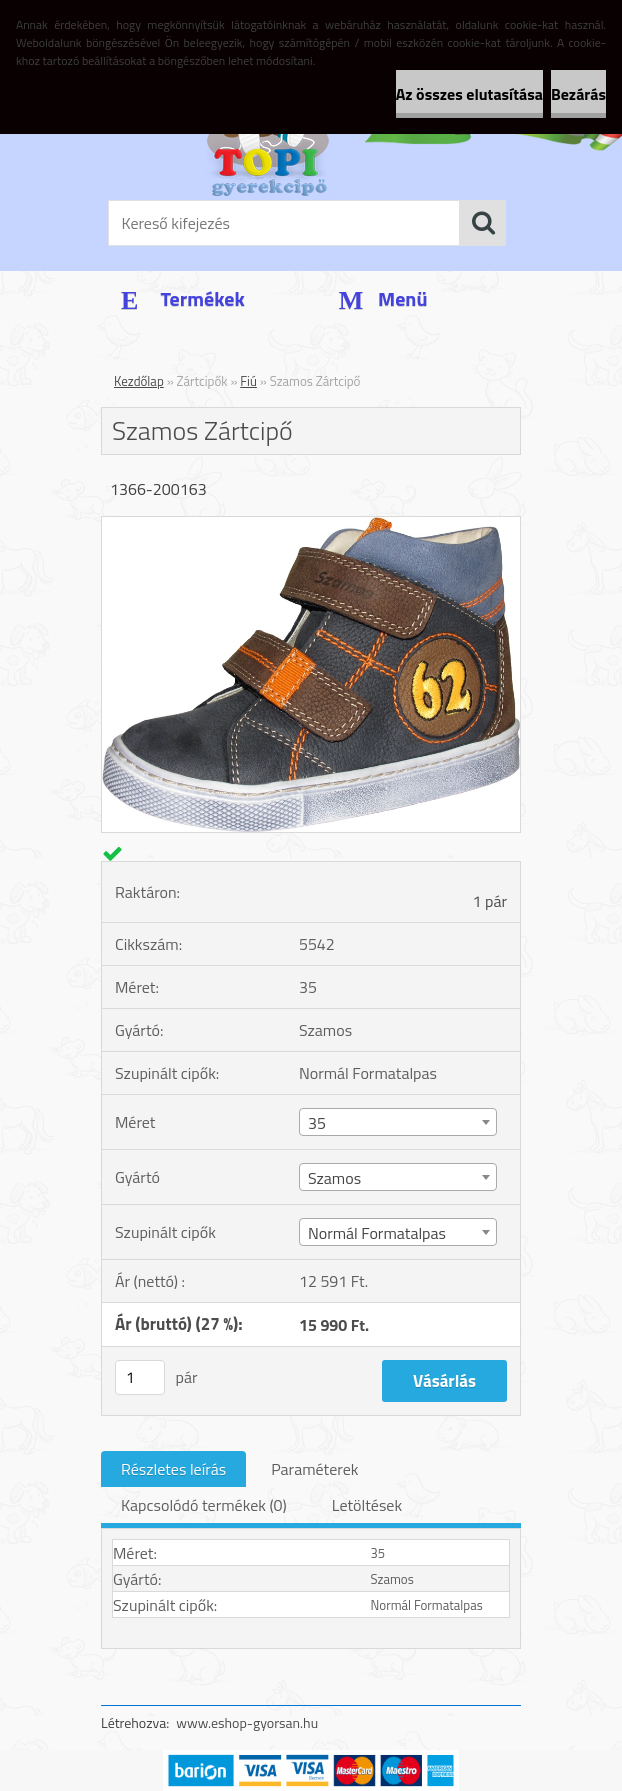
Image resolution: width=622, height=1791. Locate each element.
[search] (483, 223)
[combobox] (398, 1122)
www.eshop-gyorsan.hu (247, 1722)
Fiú (248, 381)
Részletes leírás (173, 1469)
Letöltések (367, 1505)
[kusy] (140, 1377)
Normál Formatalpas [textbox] (377, 1233)
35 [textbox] (317, 1123)
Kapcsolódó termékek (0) (204, 1505)
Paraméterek (314, 1469)
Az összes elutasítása (469, 94)
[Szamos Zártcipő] (311, 525)
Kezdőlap (139, 381)
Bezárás (578, 94)
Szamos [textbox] (334, 1178)
